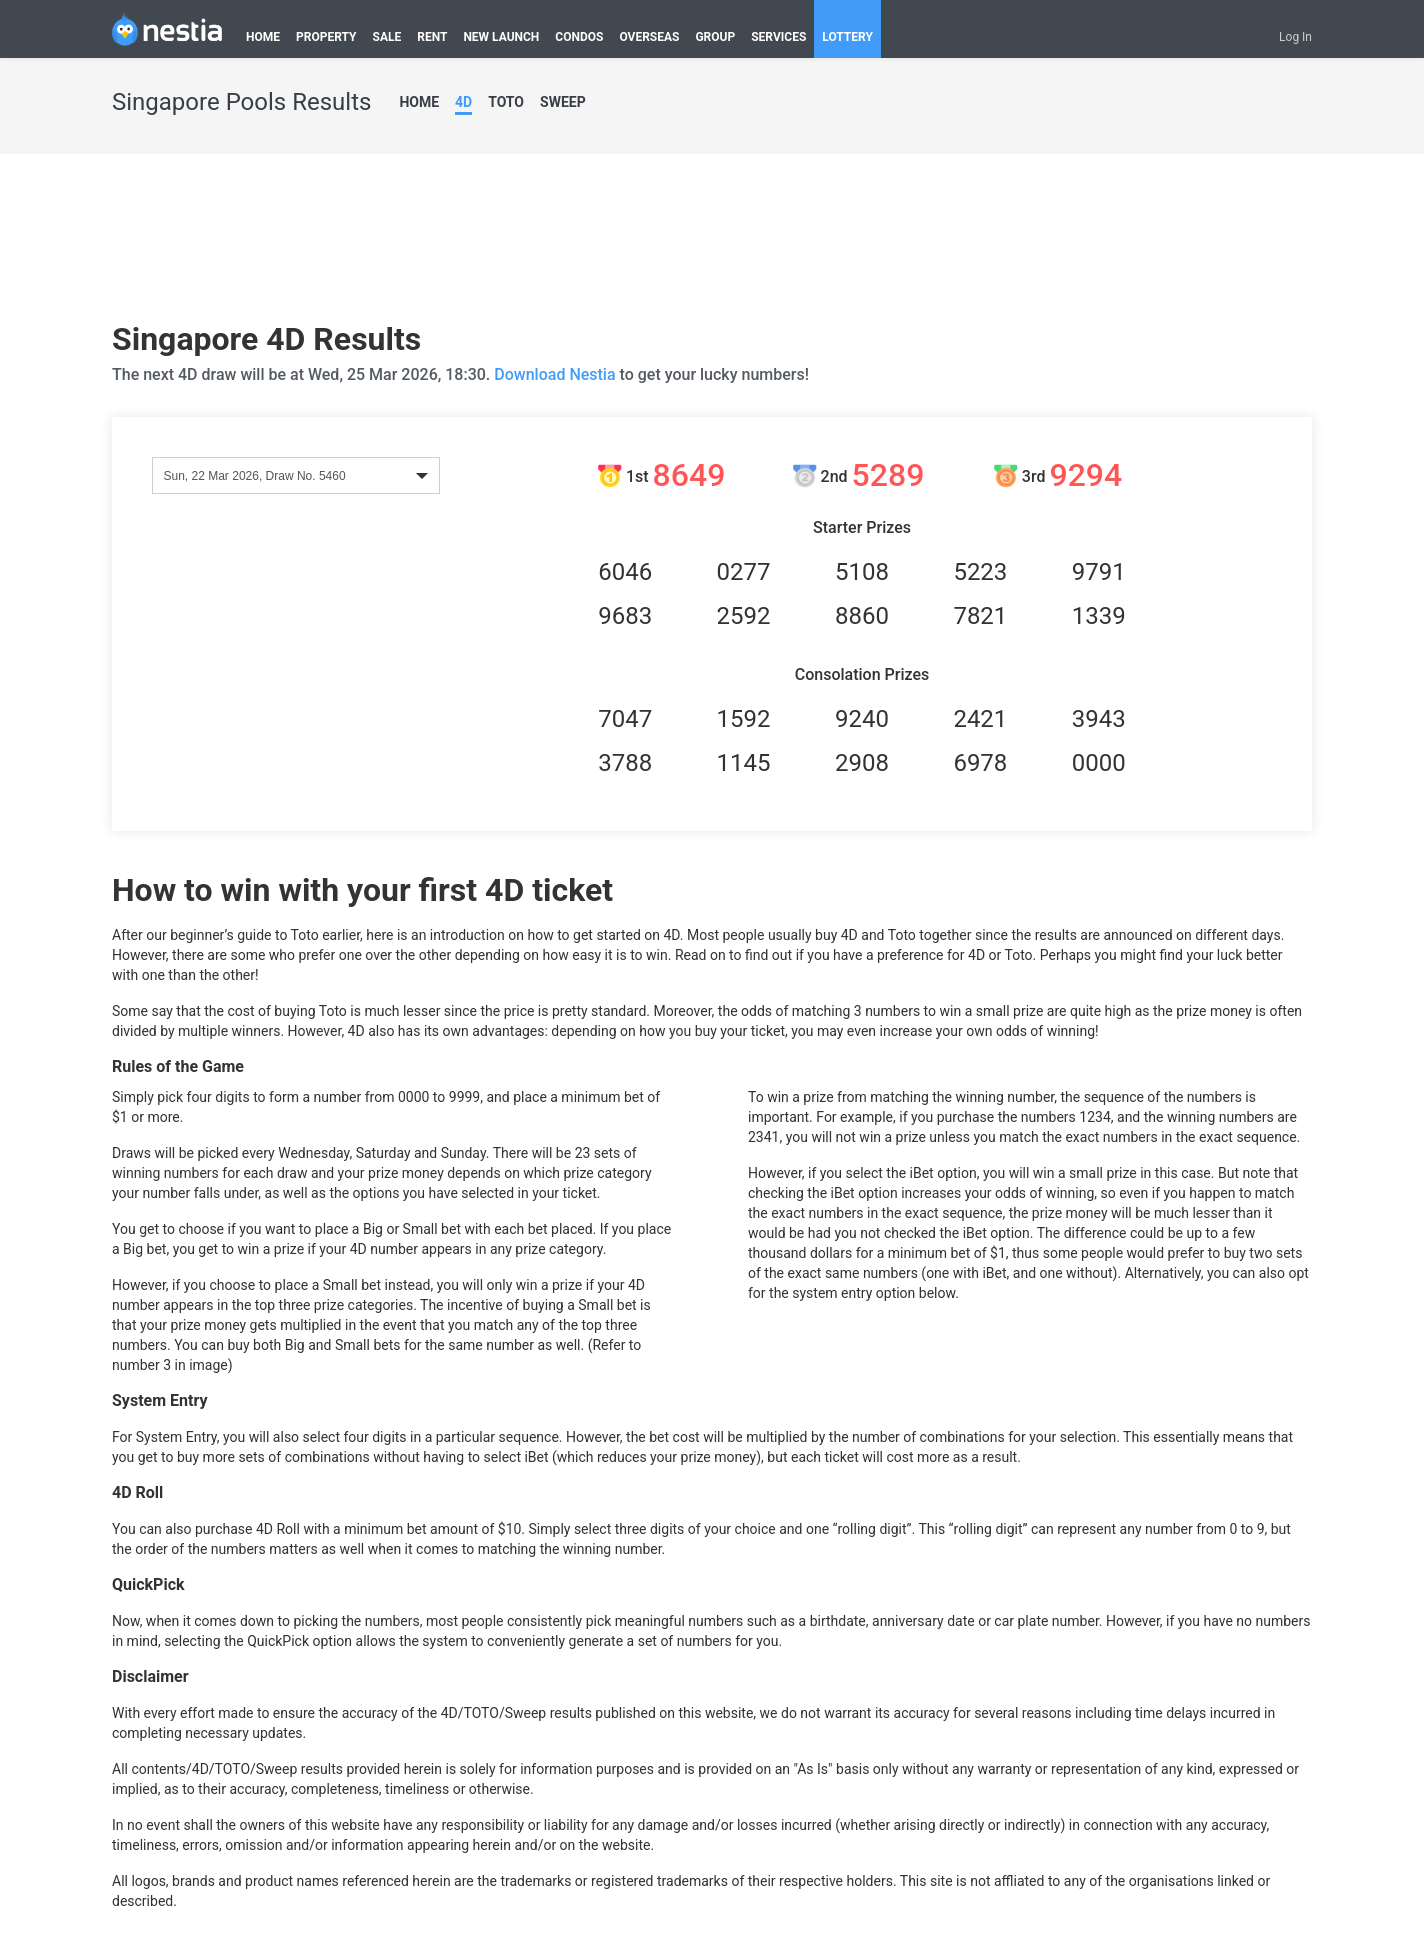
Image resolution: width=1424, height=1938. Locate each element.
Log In (1295, 37)
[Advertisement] (712, 245)
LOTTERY (847, 37)
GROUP (715, 37)
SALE (387, 37)
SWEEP (563, 102)
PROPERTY (326, 37)
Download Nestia (556, 374)
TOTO (506, 102)
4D (463, 102)
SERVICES (778, 37)
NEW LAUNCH (501, 37)
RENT (432, 37)
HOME (263, 37)
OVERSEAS (649, 37)
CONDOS (579, 37)
